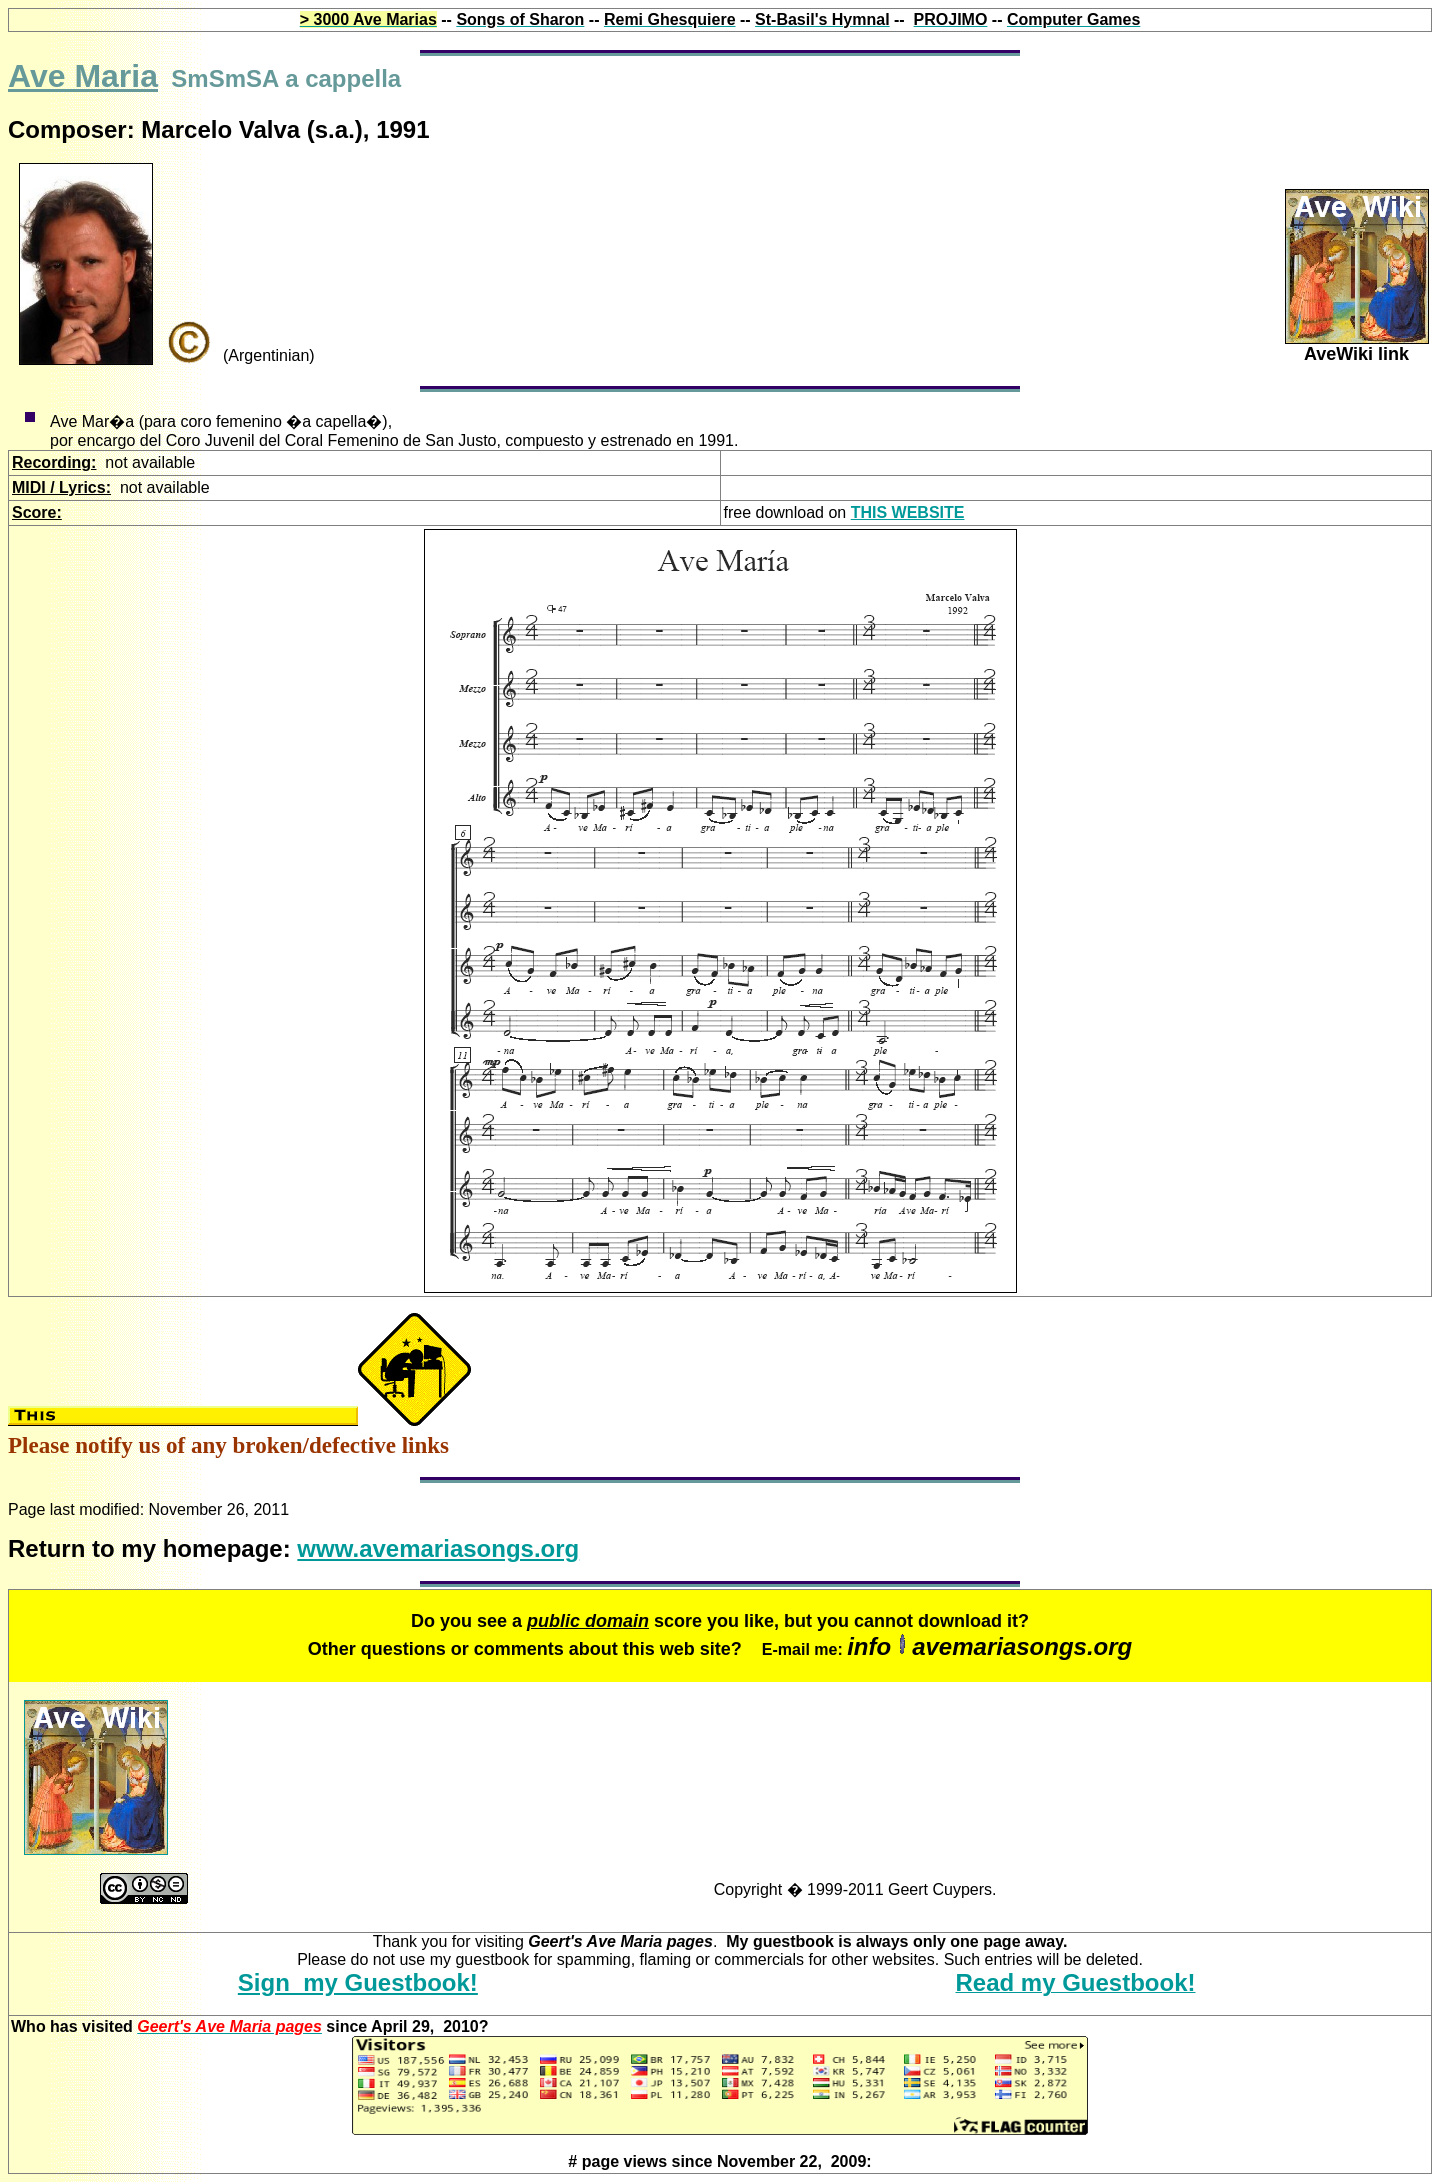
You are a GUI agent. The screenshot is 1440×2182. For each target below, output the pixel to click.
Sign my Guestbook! (358, 1982)
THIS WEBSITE (908, 512)
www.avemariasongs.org (438, 1548)
